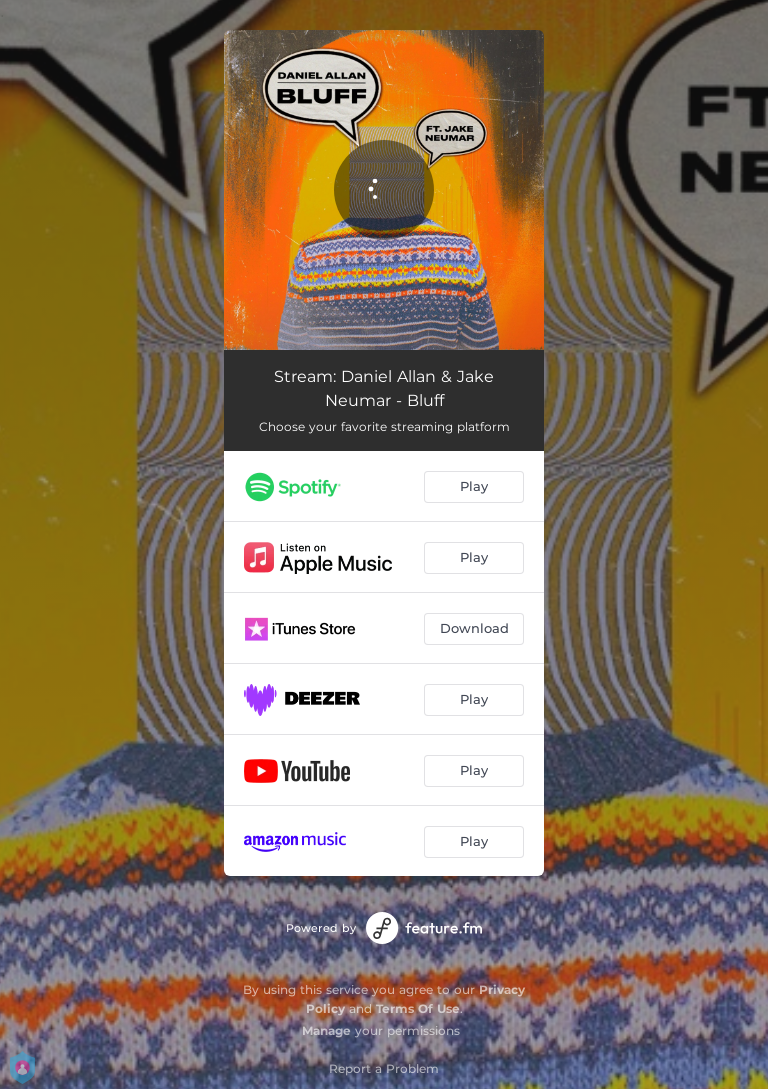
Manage (326, 1030)
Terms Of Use (418, 1008)
